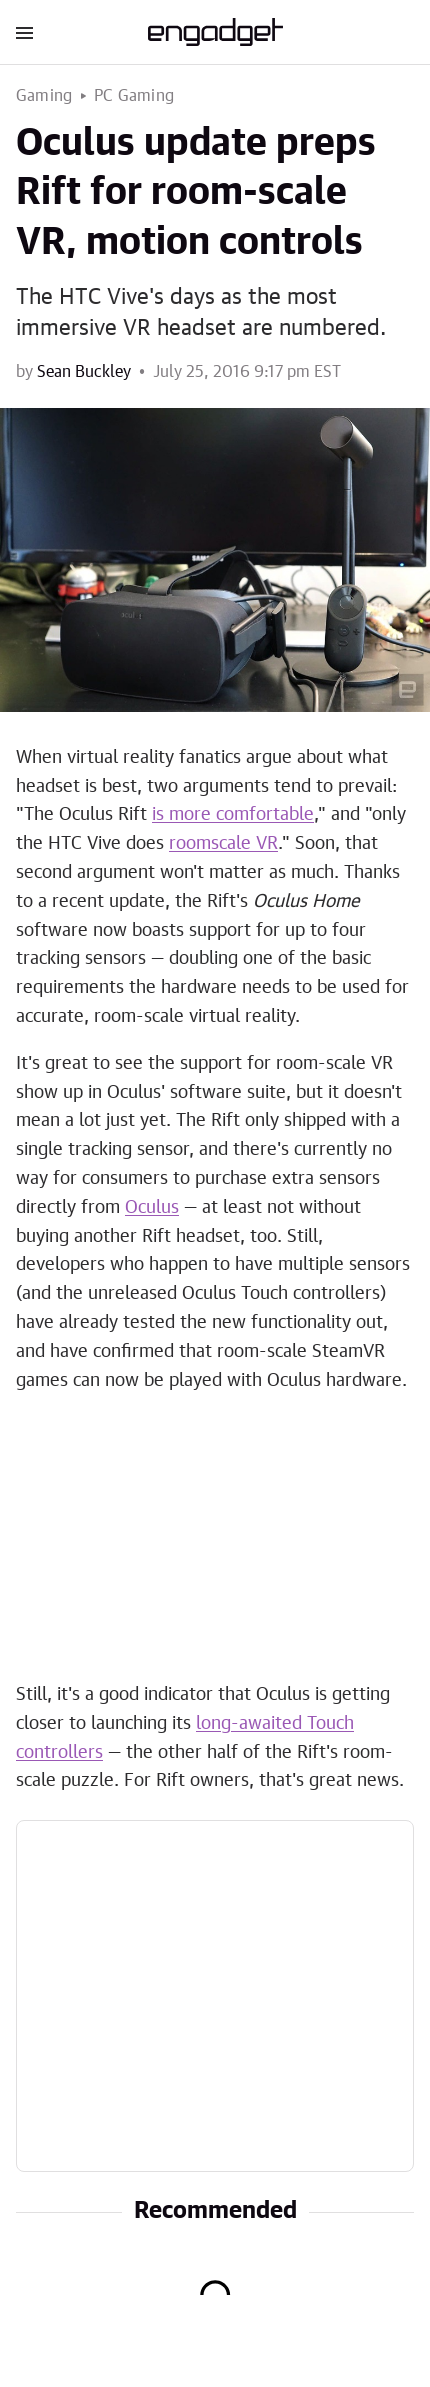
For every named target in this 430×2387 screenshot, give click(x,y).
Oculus (152, 1208)
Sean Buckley (84, 372)
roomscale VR (223, 844)
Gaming (44, 96)
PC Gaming (134, 96)
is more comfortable (233, 815)
